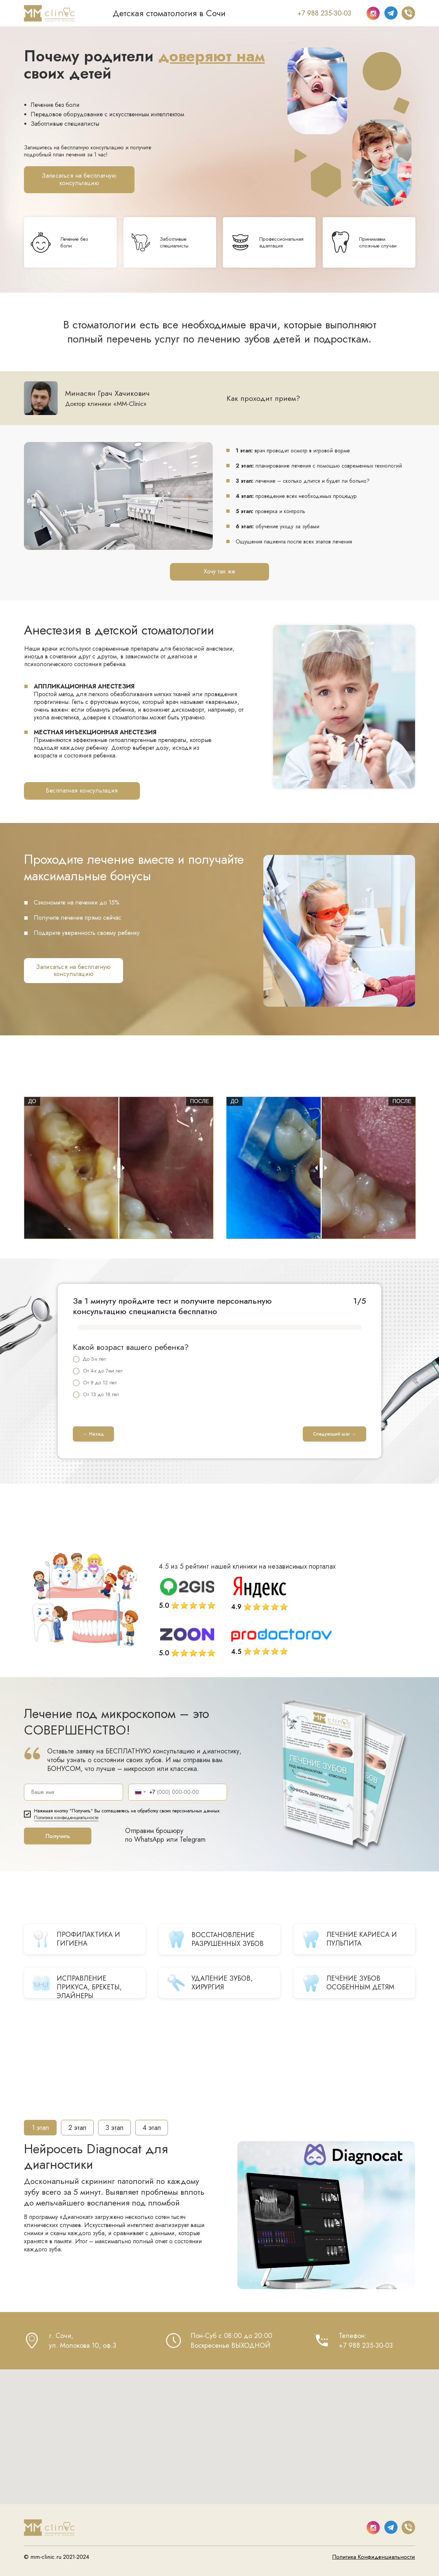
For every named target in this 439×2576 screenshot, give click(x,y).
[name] (73, 1792)
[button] (79, 179)
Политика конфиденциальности (66, 1817)
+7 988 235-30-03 (324, 13)
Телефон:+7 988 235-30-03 (366, 2340)
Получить (58, 1836)
